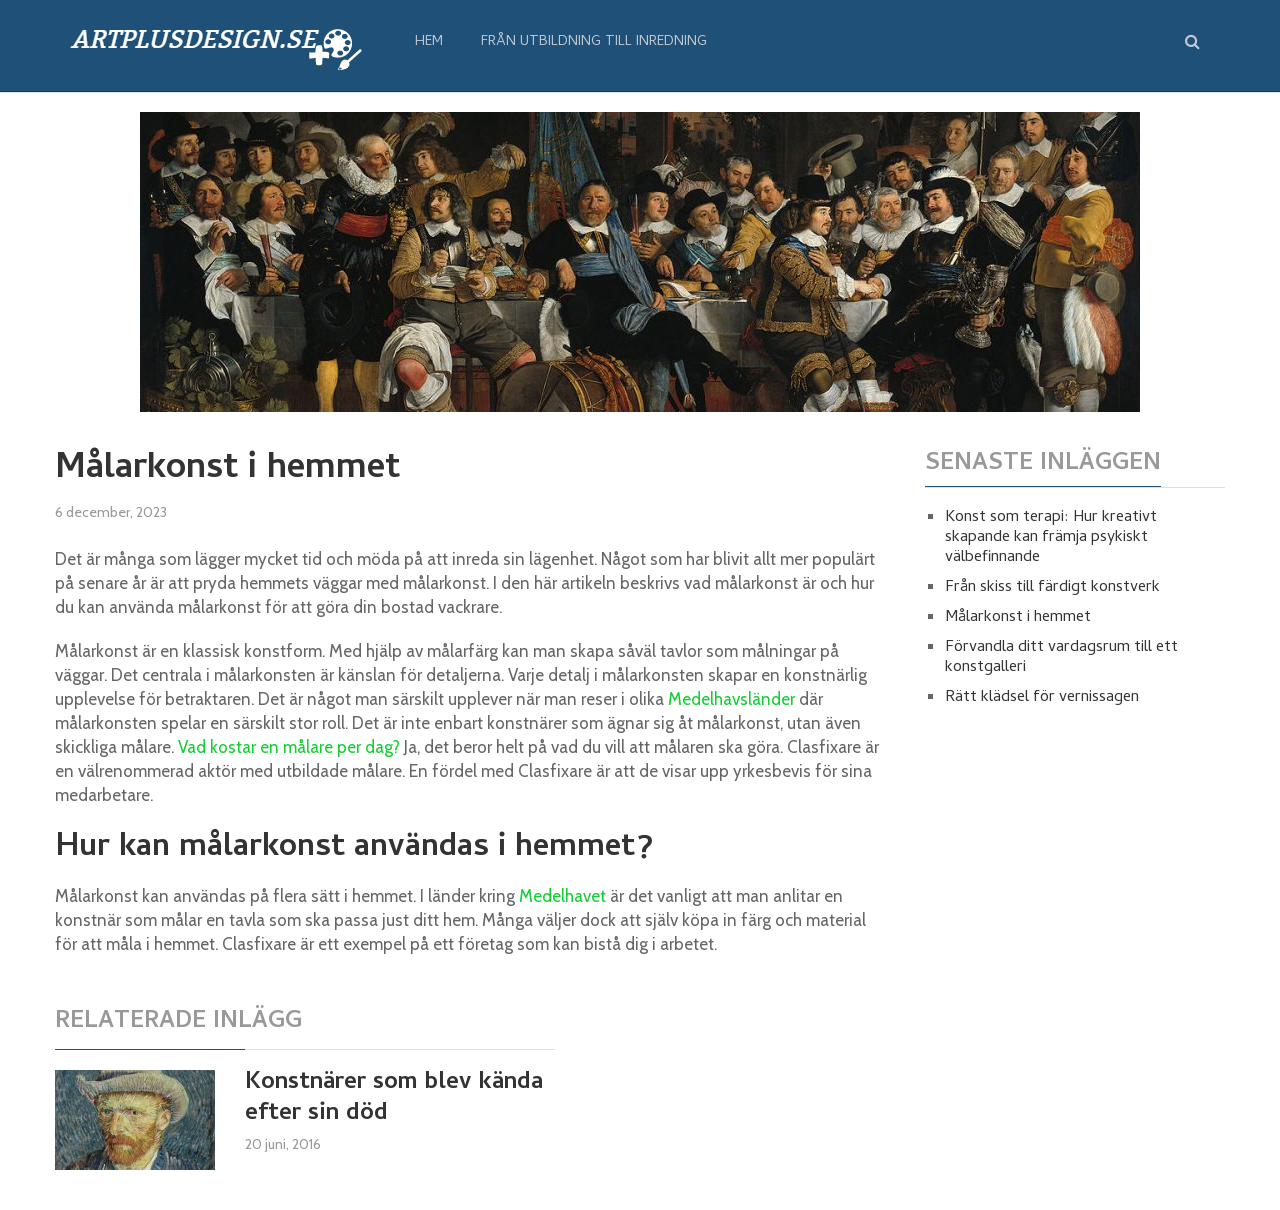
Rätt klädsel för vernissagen (1042, 698)
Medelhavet (562, 896)
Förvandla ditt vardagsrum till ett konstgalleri (1061, 658)
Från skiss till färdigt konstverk (1052, 588)
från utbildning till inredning (594, 42)
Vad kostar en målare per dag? (289, 747)
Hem (429, 42)
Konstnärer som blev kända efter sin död (394, 1099)
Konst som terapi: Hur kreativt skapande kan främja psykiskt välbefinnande (1051, 538)
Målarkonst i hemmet (1018, 618)
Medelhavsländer (731, 699)
